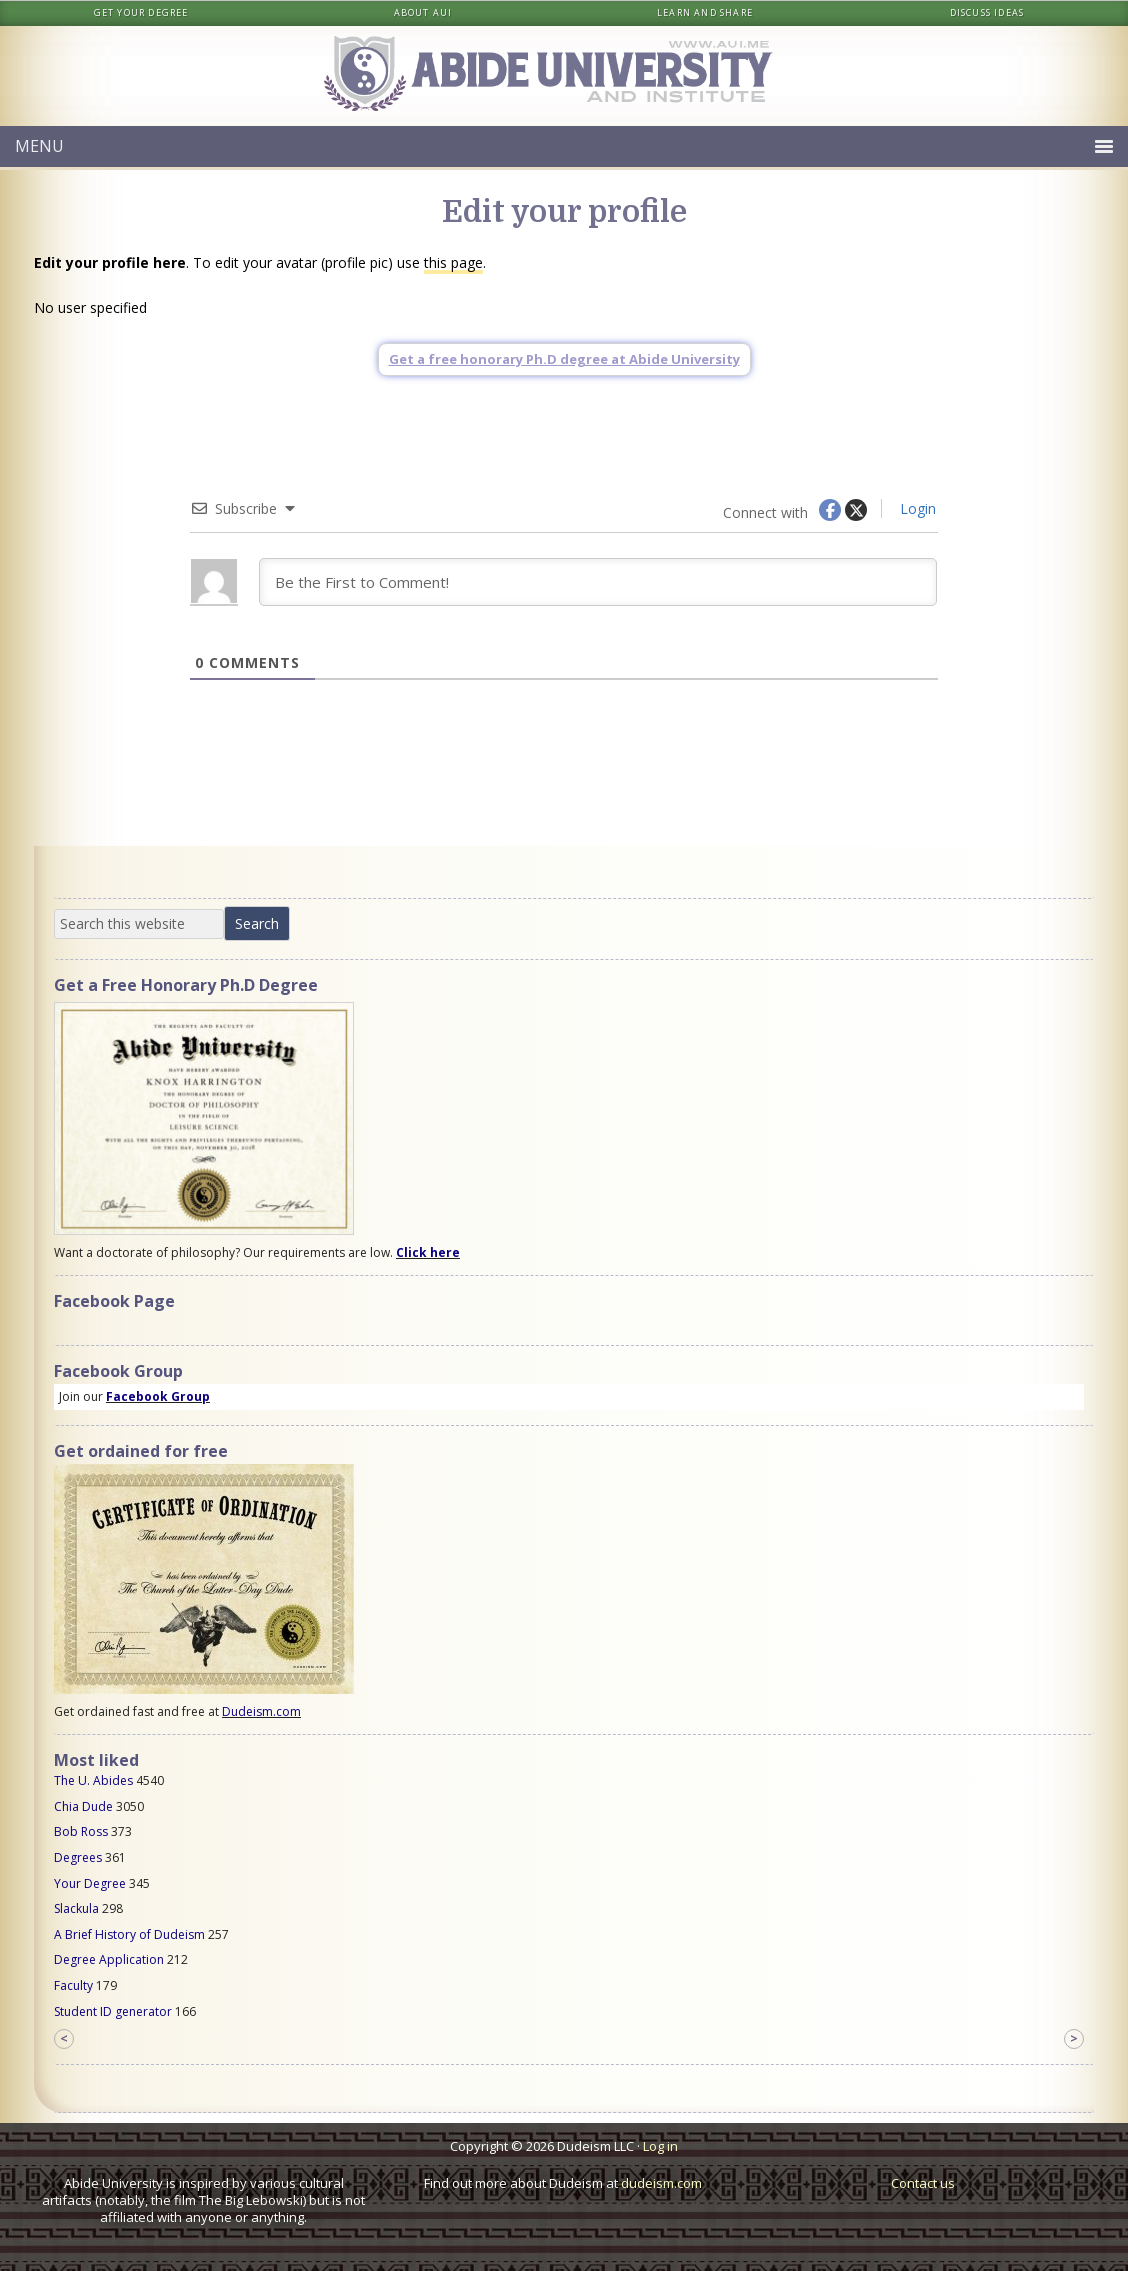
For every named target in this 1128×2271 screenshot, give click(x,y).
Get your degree (141, 12)
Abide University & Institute (564, 76)
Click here (428, 1252)
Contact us (923, 2183)
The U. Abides (93, 1780)
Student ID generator (113, 2011)
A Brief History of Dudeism (129, 1934)
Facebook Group (158, 1396)
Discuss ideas (987, 12)
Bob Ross (81, 1831)
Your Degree (90, 1883)
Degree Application (109, 1959)
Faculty (73, 1985)
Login (916, 508)
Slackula (76, 1908)
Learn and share (705, 12)
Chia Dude (83, 1806)
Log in (660, 2146)
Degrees (78, 1857)
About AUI (423, 12)
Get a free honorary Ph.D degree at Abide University (564, 359)
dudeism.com (661, 2183)
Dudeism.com (261, 1711)
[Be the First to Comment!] (598, 582)
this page (453, 262)
